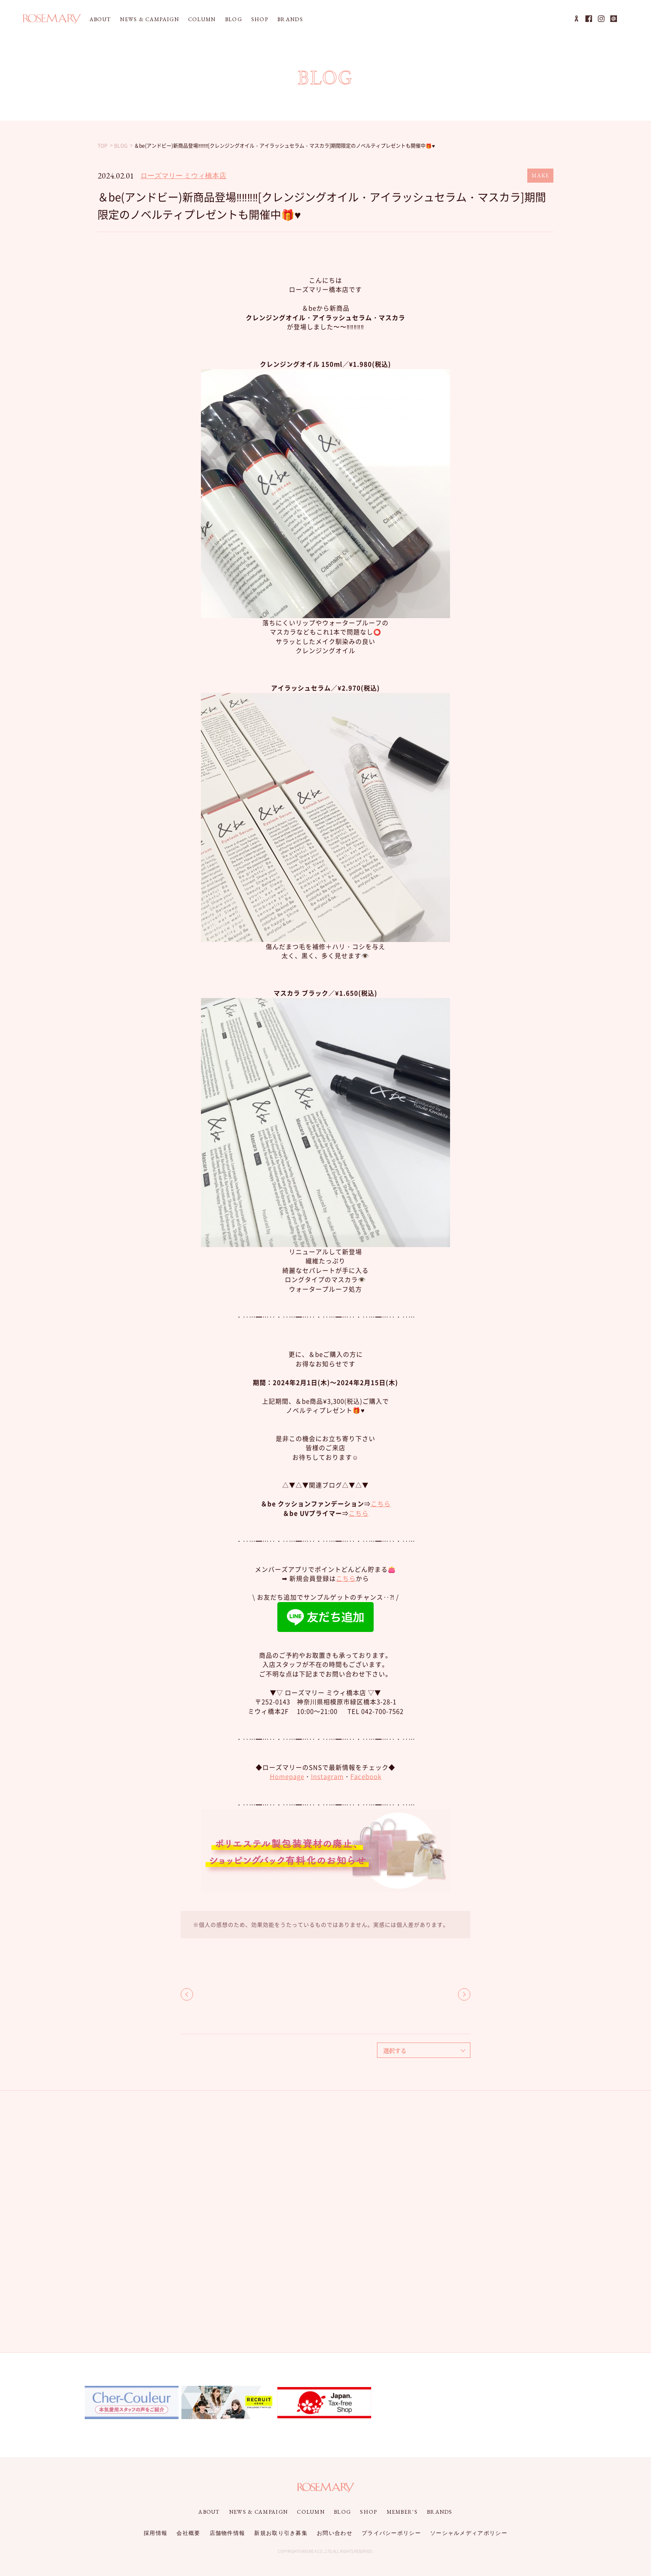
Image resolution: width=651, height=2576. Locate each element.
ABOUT (100, 19)
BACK (187, 1994)
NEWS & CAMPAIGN (149, 19)
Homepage (287, 1776)
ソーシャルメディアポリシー (468, 2533)
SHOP (259, 19)
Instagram (327, 1776)
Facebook (366, 1776)
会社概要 (188, 2533)
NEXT (464, 1994)
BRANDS (290, 19)
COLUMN (202, 19)
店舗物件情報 (227, 2533)
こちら (381, 1503)
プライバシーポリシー (391, 2533)
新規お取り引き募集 (281, 2533)
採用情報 (155, 2533)
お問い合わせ (334, 2533)
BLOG (233, 19)
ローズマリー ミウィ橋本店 (183, 175)
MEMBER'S (402, 2511)
